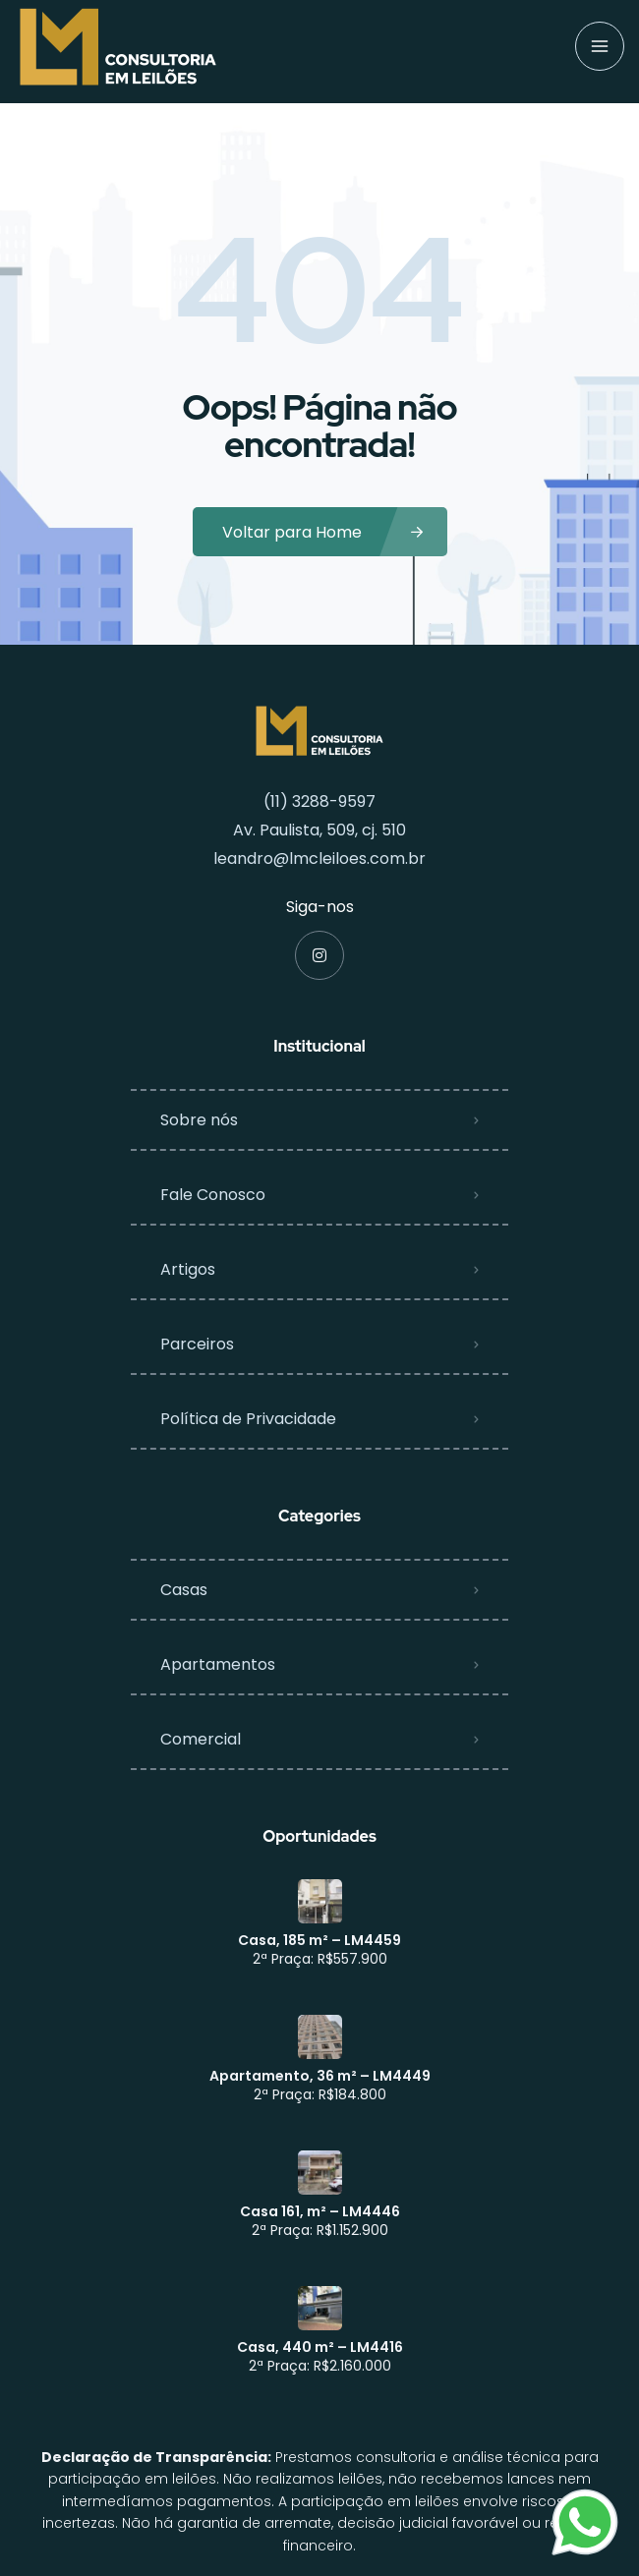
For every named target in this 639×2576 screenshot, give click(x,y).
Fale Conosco (212, 1194)
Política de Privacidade (248, 1418)
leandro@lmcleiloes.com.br (319, 858)
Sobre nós (199, 1120)
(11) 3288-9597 (319, 801)
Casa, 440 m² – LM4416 (320, 2347)
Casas (183, 1589)
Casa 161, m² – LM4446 (320, 2211)
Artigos (187, 1269)
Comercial (200, 1739)
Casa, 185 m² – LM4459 (319, 1940)
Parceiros (197, 1344)
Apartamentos (217, 1664)
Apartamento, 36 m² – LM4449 (320, 2076)
